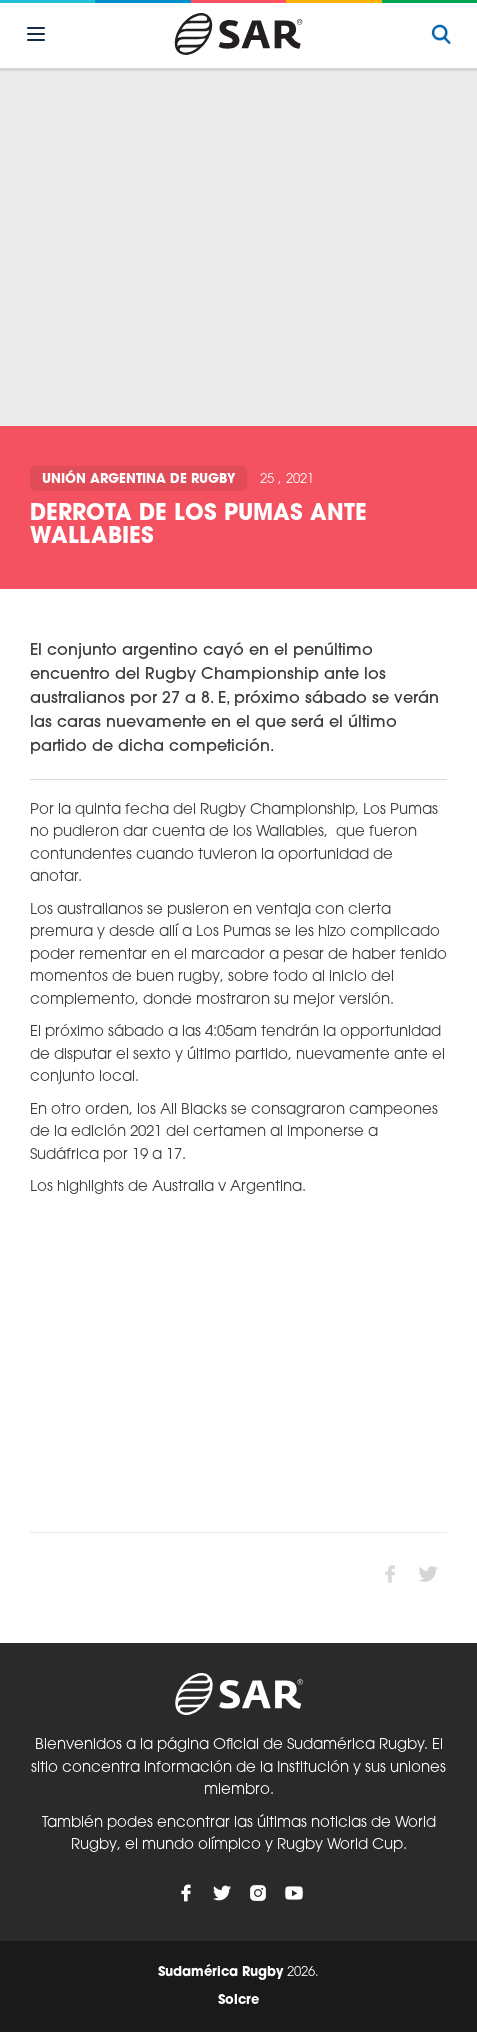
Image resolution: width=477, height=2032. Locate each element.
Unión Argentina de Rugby (138, 479)
